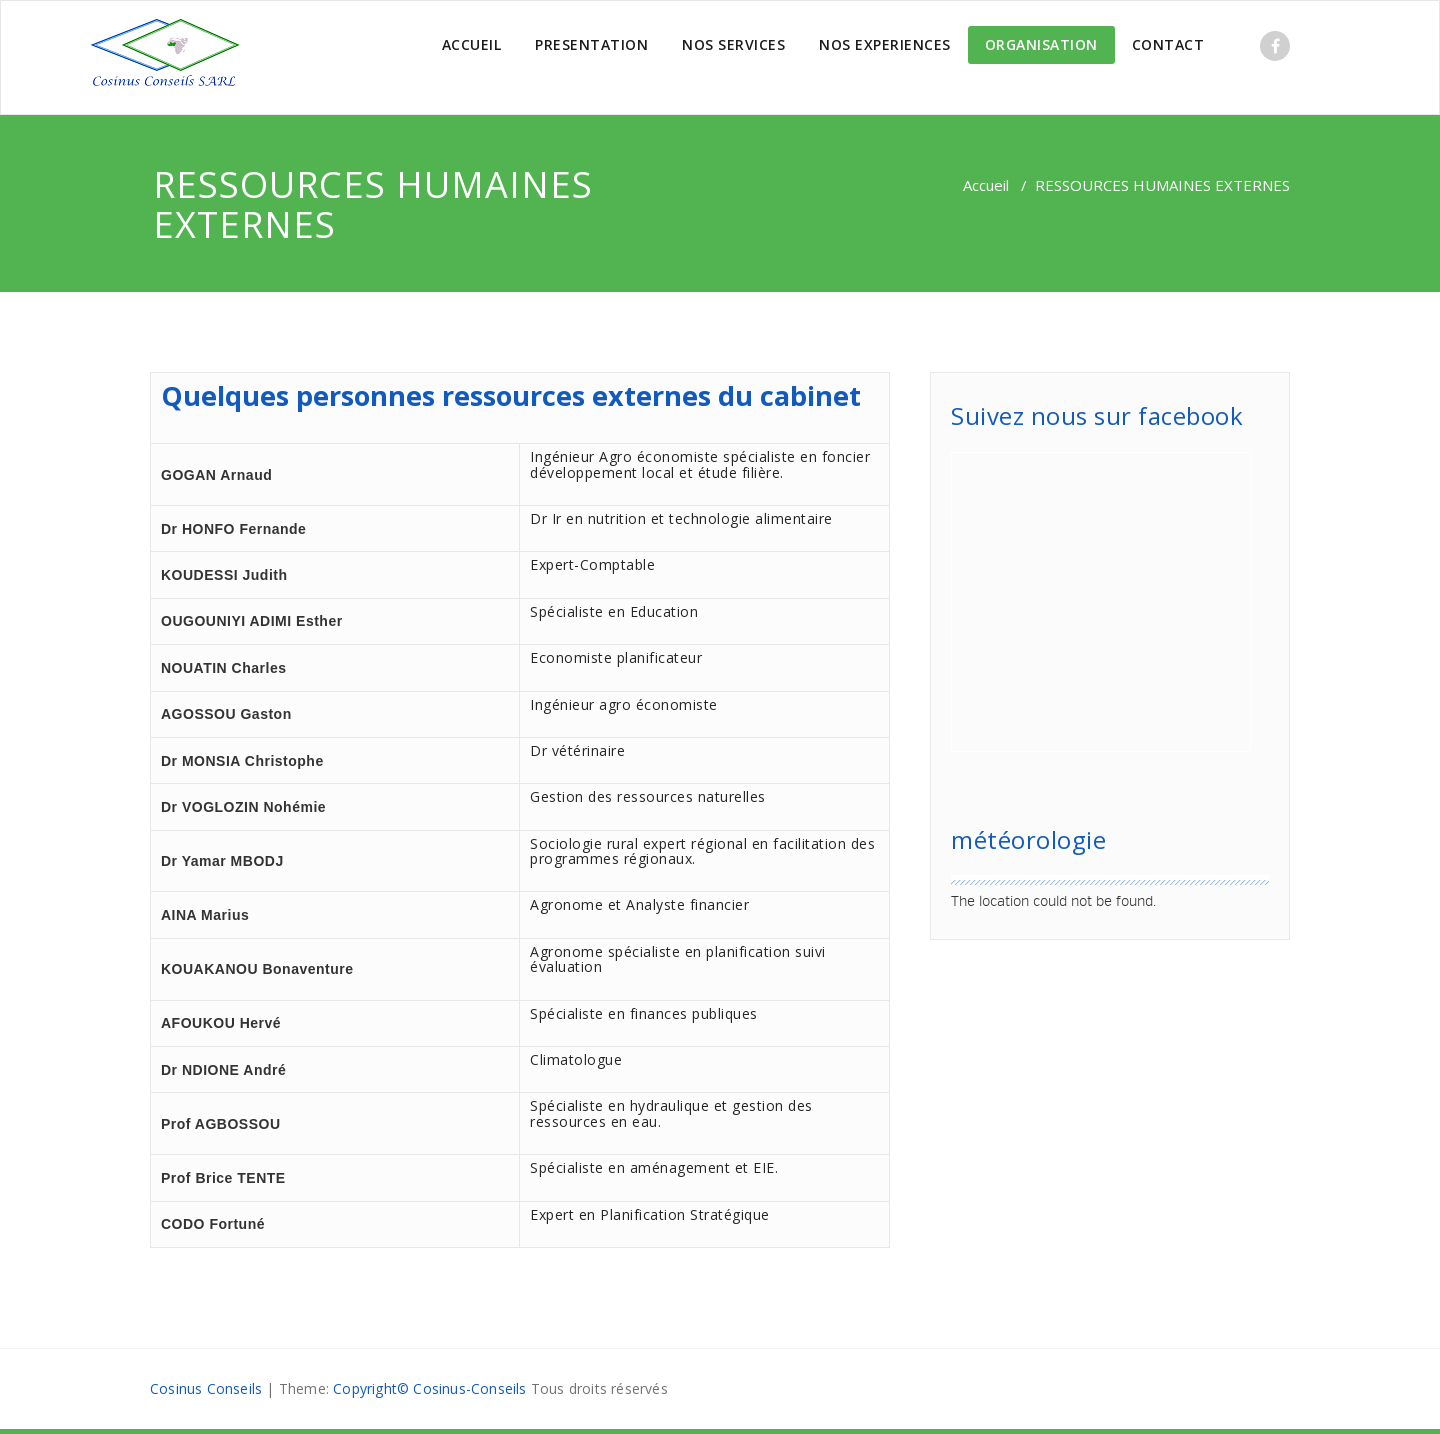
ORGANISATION (1041, 44)
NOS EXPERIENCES (885, 44)
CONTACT (1168, 44)
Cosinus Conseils (206, 1388)
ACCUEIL (472, 44)
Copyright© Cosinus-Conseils (429, 1388)
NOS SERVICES (733, 44)
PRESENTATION (591, 44)
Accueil (986, 185)
